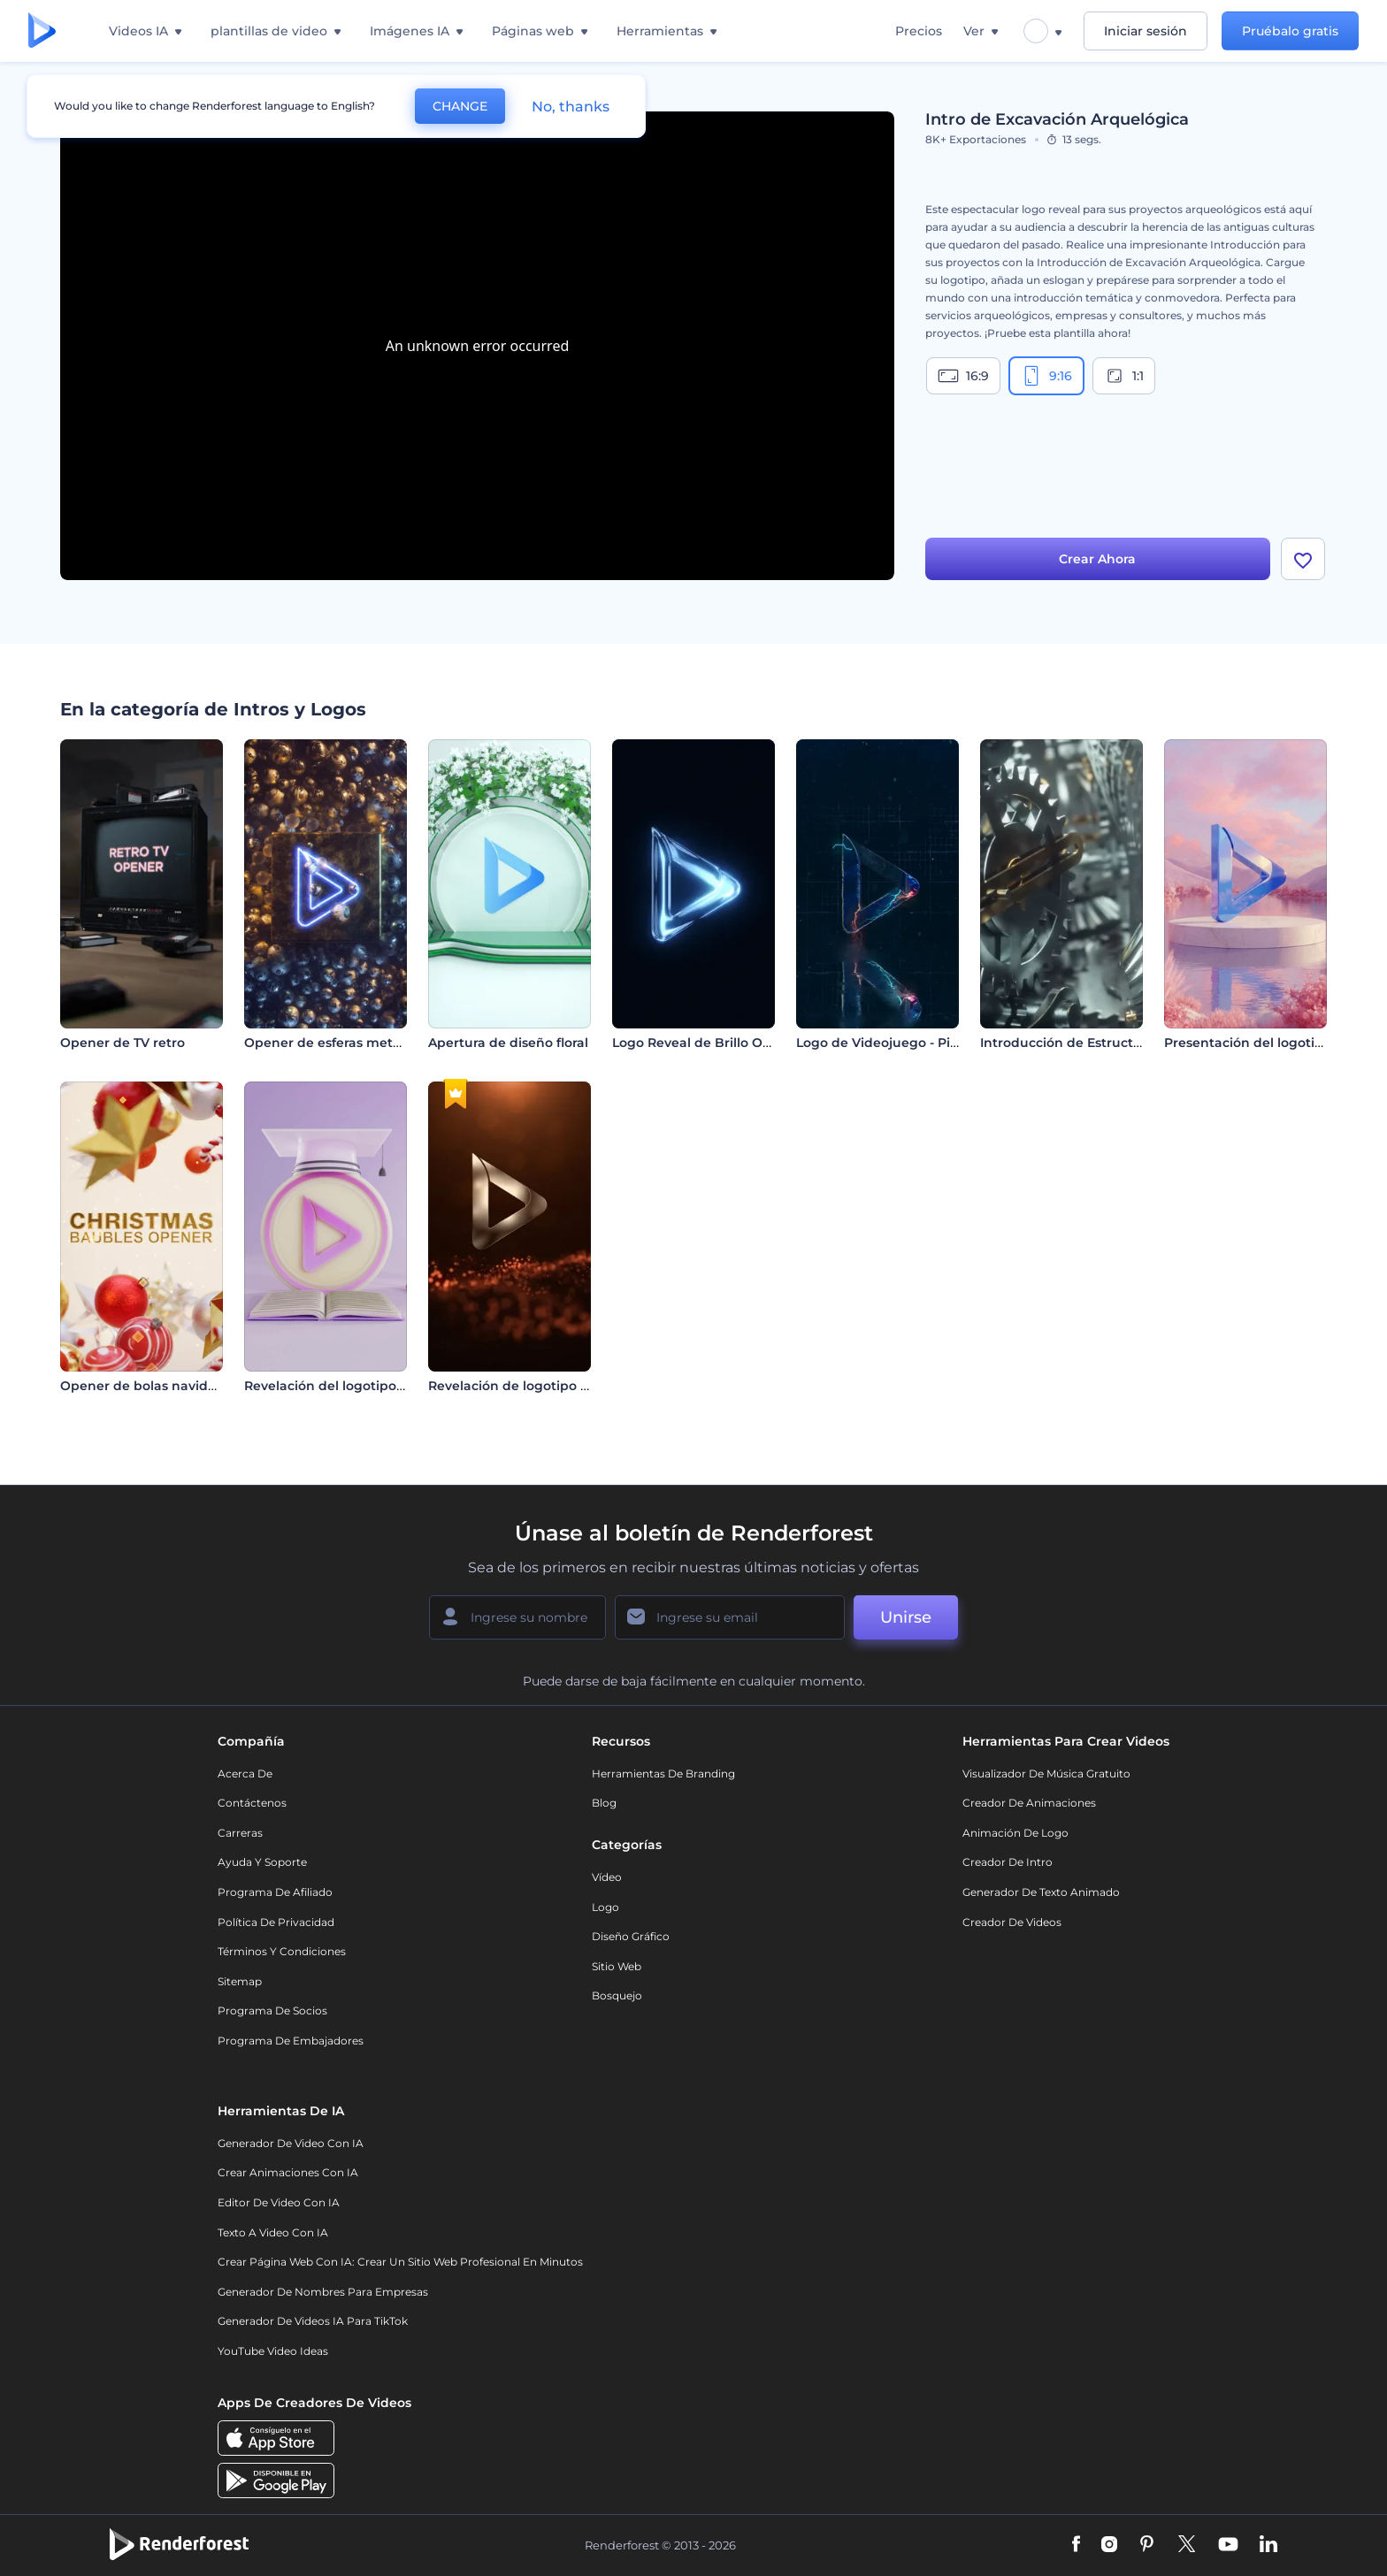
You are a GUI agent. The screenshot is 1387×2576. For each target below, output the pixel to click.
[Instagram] (1109, 2545)
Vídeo (607, 1877)
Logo (605, 1907)
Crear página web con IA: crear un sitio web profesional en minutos (400, 2261)
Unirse (905, 1617)
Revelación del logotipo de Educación (366, 1386)
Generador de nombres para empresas (323, 2291)
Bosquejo (617, 1995)
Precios (918, 31)
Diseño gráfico (631, 1936)
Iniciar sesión (1145, 31)
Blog (604, 1802)
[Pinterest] (1146, 2545)
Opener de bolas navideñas (149, 1386)
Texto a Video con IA (273, 2232)
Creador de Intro (1007, 1862)
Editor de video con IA (279, 2202)
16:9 (963, 375)
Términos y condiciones (282, 1951)
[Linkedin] (1268, 2545)
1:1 (1124, 375)
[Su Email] (730, 1617)
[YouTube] (1228, 2545)
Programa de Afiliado (275, 1892)
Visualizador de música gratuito (1046, 1773)
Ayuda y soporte (262, 1862)
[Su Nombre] (517, 1617)
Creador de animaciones (1029, 1802)
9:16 (1046, 375)
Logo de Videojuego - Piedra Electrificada (929, 1043)
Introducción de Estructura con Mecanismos (1123, 1043)
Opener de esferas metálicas (336, 1043)
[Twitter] (1186, 2545)
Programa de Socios (272, 2010)
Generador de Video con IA (291, 2143)
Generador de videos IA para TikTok (313, 2321)
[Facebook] (1076, 2545)
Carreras (240, 1832)
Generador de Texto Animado (1041, 1892)
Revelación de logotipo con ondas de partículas (582, 1386)
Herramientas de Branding (663, 1773)
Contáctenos (252, 1802)
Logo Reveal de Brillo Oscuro (705, 1043)
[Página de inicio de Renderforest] (42, 31)
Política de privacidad (276, 1922)
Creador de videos (1011, 1922)
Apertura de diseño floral (508, 1043)
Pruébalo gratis (1290, 31)
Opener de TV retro (122, 1043)
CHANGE (460, 106)
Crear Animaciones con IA (288, 2172)
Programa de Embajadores (291, 2040)
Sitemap (240, 1981)
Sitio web (616, 1966)
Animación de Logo (1015, 1832)
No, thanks (570, 106)
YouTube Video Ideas (273, 2351)
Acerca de (245, 1773)
